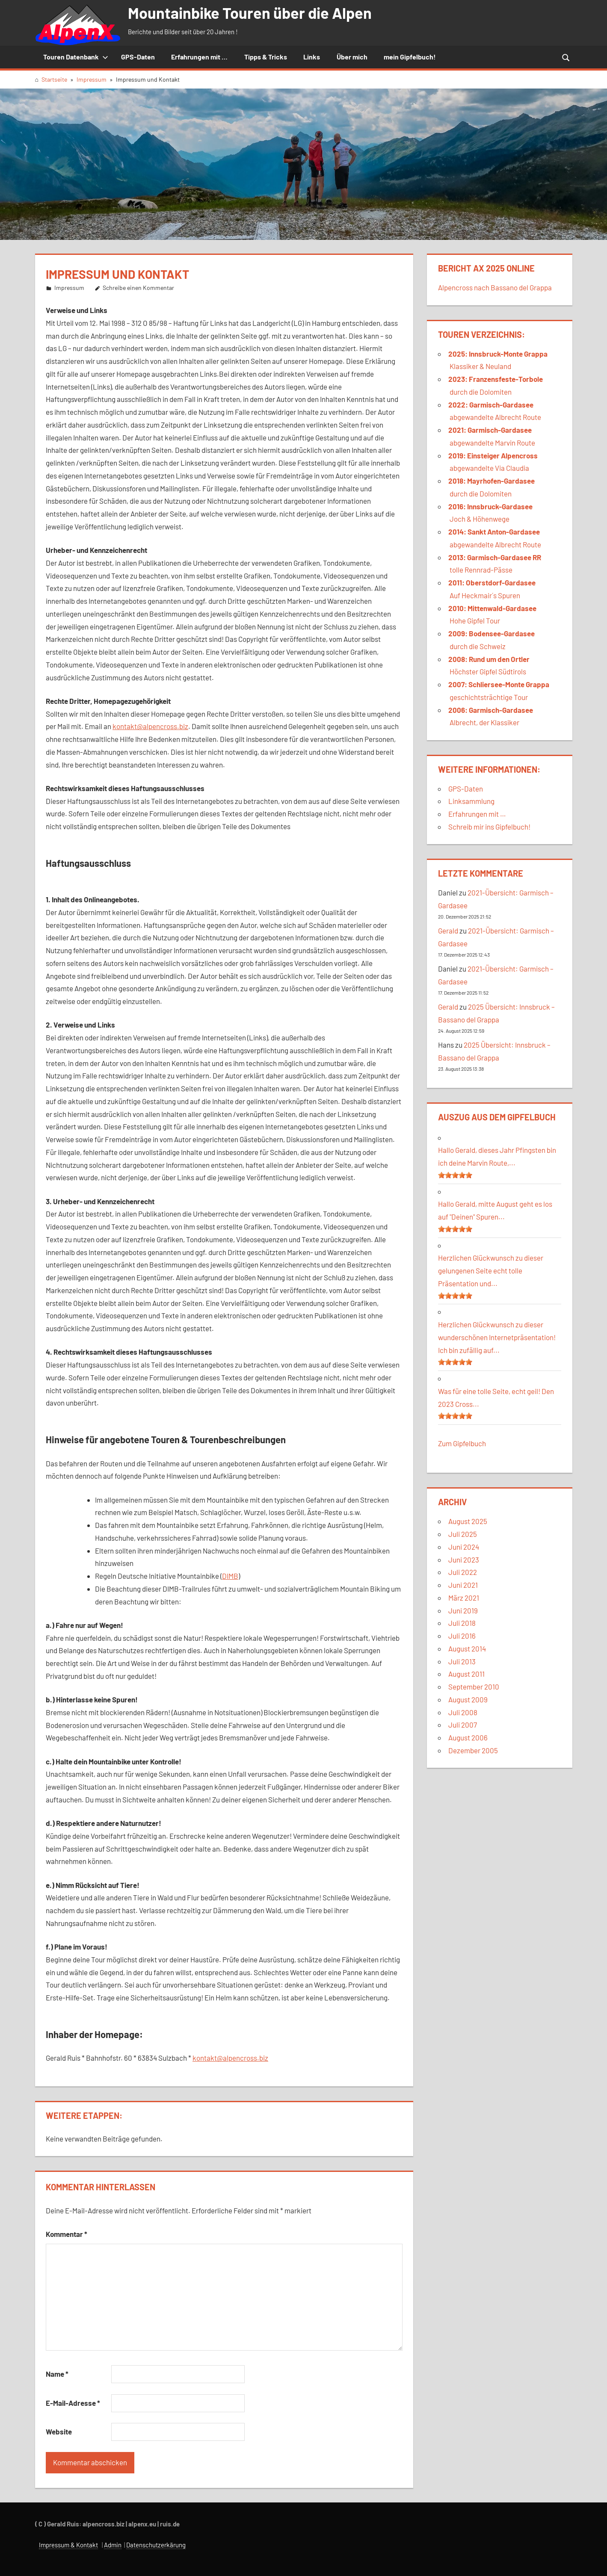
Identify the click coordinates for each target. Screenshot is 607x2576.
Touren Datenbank (75, 57)
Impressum (69, 287)
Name (57, 2373)
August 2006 (468, 1737)
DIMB (230, 1576)
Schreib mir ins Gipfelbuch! (489, 826)
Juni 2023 (463, 1559)
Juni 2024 (463, 1546)
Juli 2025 (462, 1534)
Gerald (448, 930)
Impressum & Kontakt (68, 2545)
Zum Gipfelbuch (462, 1443)
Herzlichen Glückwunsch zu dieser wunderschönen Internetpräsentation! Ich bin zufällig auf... (497, 1337)
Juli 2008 (462, 1712)
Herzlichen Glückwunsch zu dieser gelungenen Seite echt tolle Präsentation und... (490, 1270)
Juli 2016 (462, 1635)
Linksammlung (471, 801)
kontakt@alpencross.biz (150, 726)
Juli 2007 (462, 1724)
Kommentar (66, 2234)
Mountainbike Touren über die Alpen (250, 12)
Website (59, 2431)
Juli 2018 (462, 1623)
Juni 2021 (463, 1584)
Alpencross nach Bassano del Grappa (495, 287)
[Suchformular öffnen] (566, 57)
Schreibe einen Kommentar (138, 287)
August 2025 (467, 1521)
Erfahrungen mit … (477, 813)
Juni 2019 (463, 1610)
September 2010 (473, 1686)
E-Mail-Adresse (73, 2403)
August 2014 (467, 1648)
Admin (112, 2545)
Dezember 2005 (473, 1750)
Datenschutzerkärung (156, 2545)
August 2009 (468, 1699)
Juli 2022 (462, 1572)
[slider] (455, 1175)
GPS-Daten (465, 788)
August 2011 (466, 1673)
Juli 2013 (462, 1661)
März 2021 (463, 1597)
